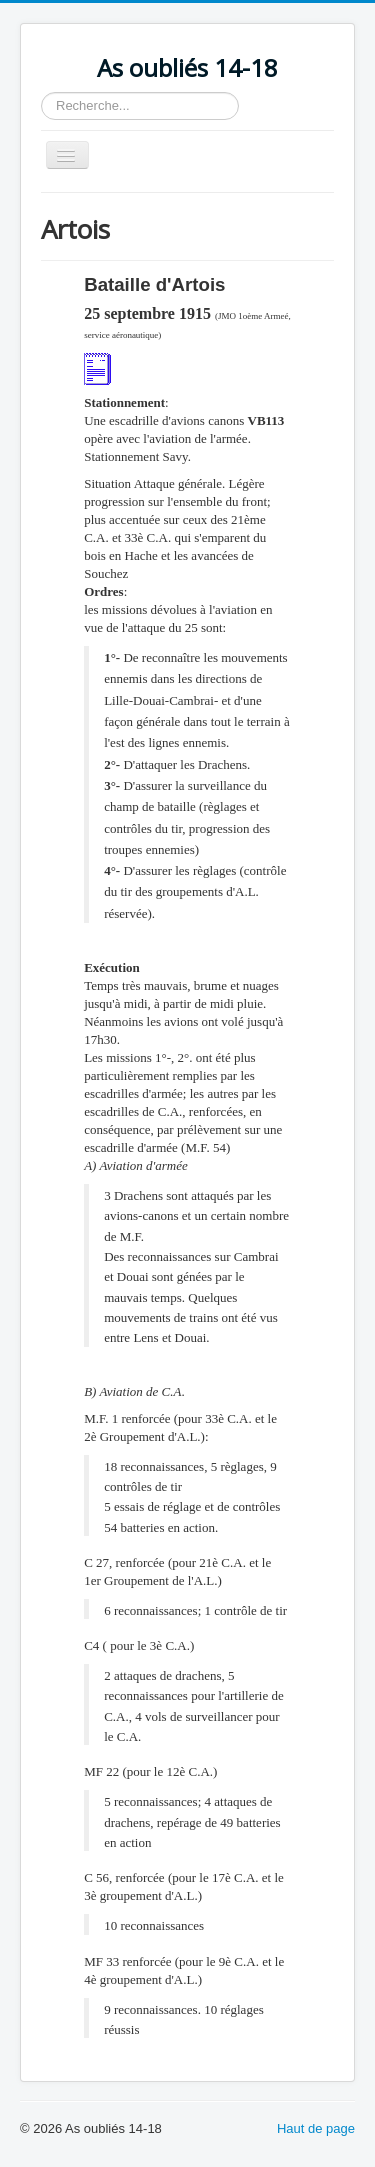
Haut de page (316, 2128)
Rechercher (41, 92)
